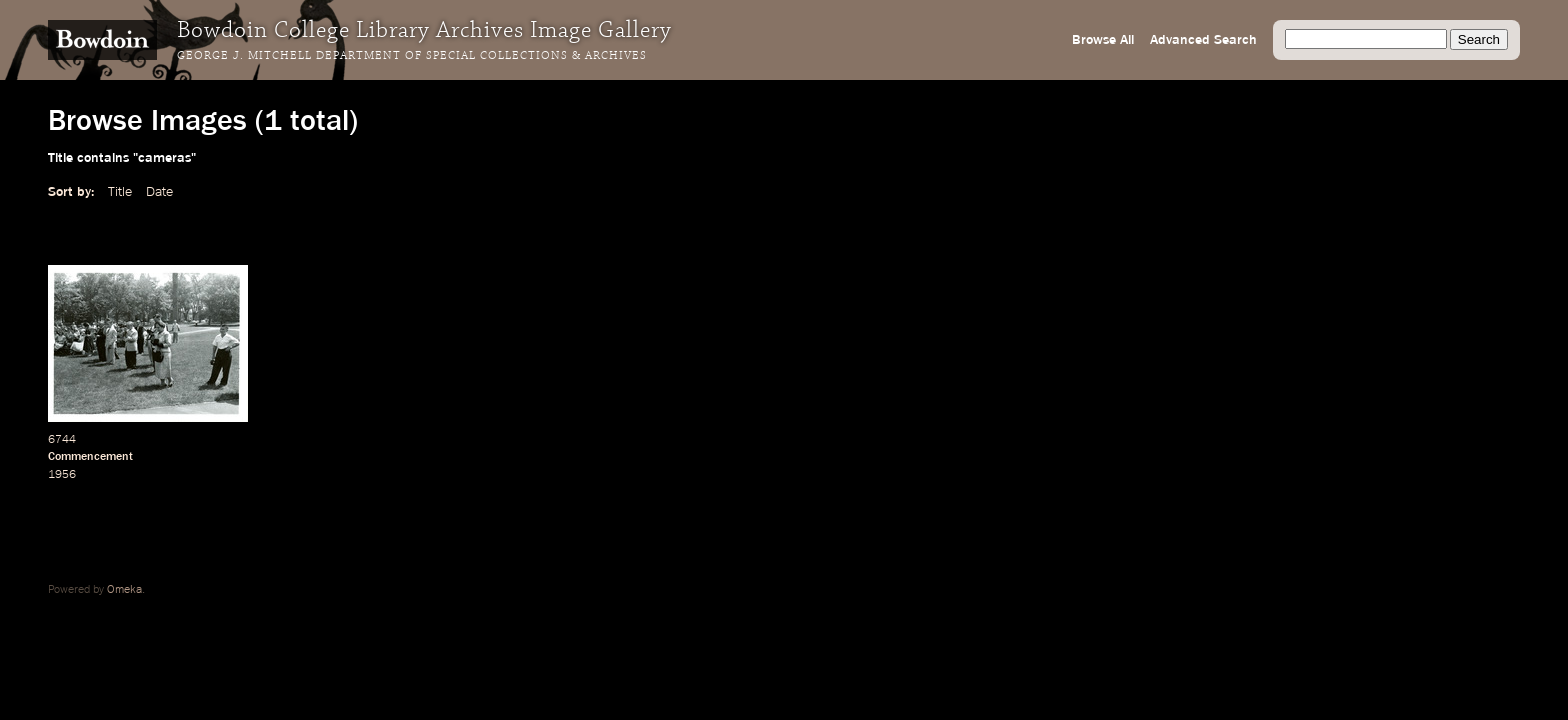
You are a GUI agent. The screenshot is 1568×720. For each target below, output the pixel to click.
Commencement (90, 457)
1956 (62, 475)
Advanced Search (1203, 40)
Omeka (124, 590)
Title (120, 192)
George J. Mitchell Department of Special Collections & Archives (412, 56)
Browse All (1103, 40)
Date (159, 192)
